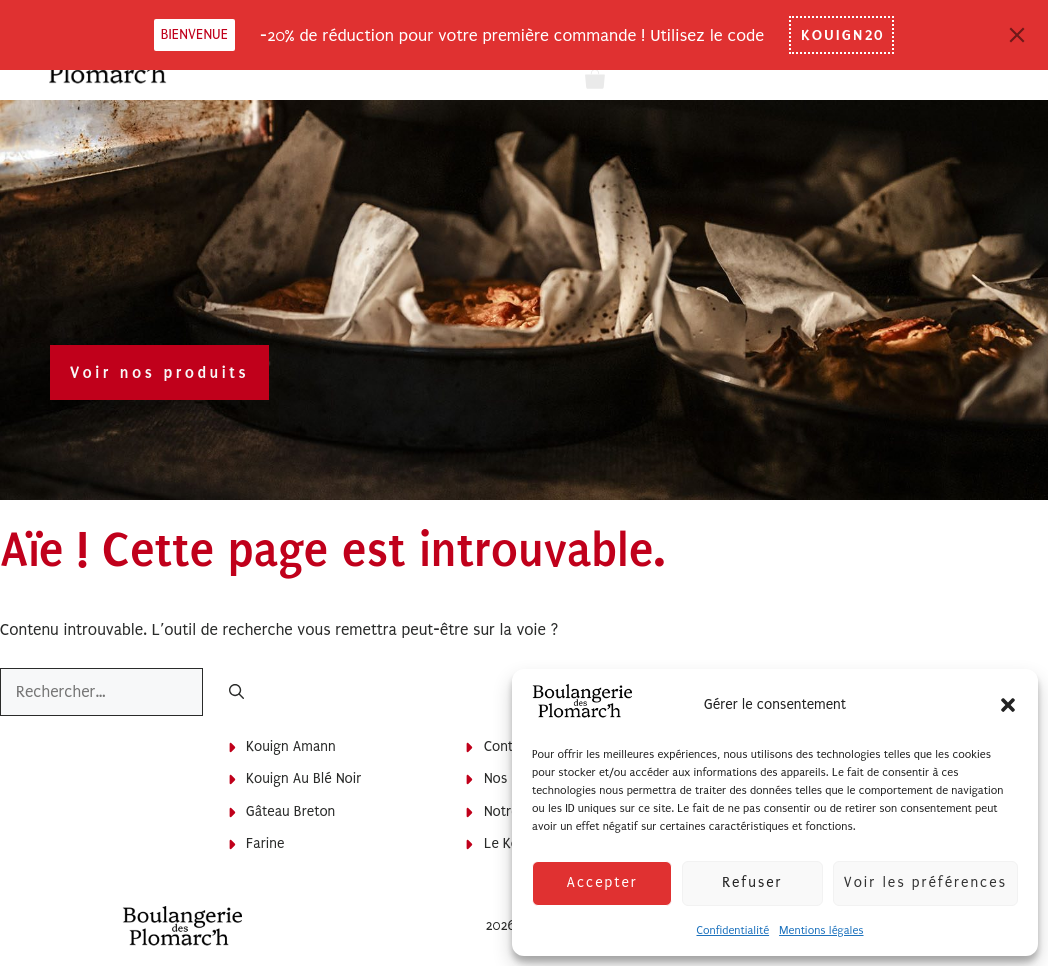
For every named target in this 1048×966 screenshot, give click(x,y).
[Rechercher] (236, 693)
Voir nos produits (159, 372)
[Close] (1017, 35)
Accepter (601, 882)
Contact (508, 746)
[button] (1008, 705)
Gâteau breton (290, 811)
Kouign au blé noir (303, 778)
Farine (265, 843)
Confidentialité (732, 930)
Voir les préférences (925, 882)
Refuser (752, 882)
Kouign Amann (291, 746)
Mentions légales (821, 930)
